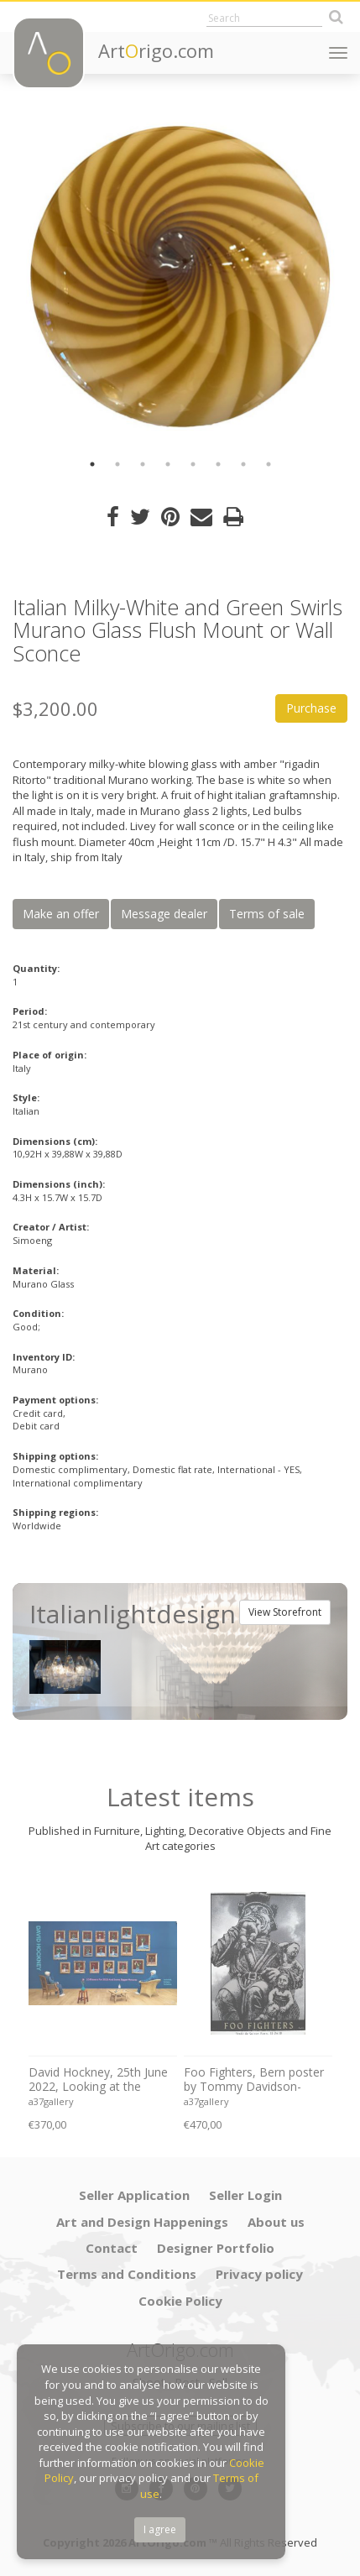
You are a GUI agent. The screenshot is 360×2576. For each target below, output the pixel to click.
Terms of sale (267, 914)
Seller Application (134, 2195)
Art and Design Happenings (142, 2221)
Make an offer (61, 914)
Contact (112, 2247)
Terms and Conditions (126, 2273)
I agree (159, 2529)
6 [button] (218, 464)
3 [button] (142, 464)
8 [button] (268, 464)
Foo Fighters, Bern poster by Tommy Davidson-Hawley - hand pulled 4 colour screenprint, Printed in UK (255, 2080)
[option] (180, 276)
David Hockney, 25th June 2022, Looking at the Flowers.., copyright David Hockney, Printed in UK (98, 2080)
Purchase (311, 708)
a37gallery (51, 2101)
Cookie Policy (180, 2300)
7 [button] (243, 464)
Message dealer (164, 914)
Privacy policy (259, 2273)
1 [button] (92, 464)
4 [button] (167, 464)
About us (276, 2221)
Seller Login (245, 2195)
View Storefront (284, 1612)
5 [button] (193, 464)
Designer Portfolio (215, 2247)
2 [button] (117, 464)
